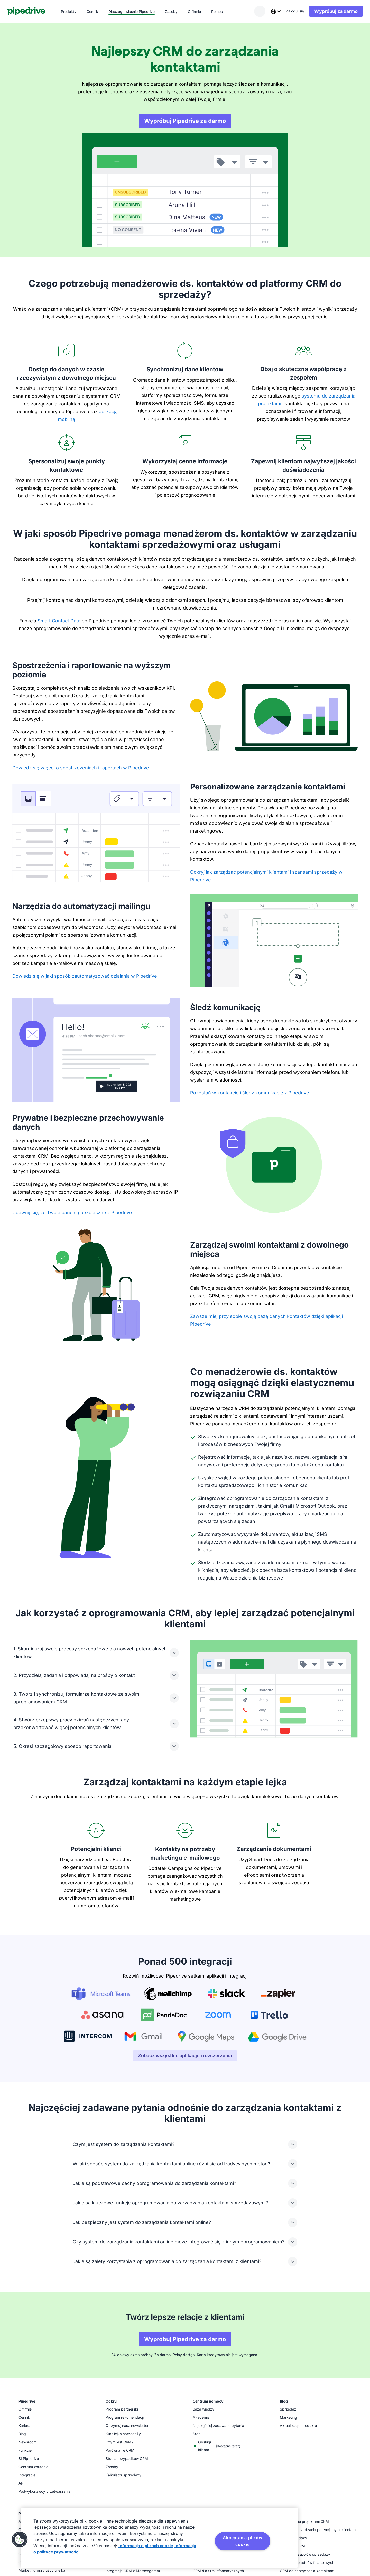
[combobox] (270, 11)
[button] (20, 2539)
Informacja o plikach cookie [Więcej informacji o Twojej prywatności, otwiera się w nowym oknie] (145, 2545)
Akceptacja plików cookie (242, 2541)
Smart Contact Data (59, 620)
